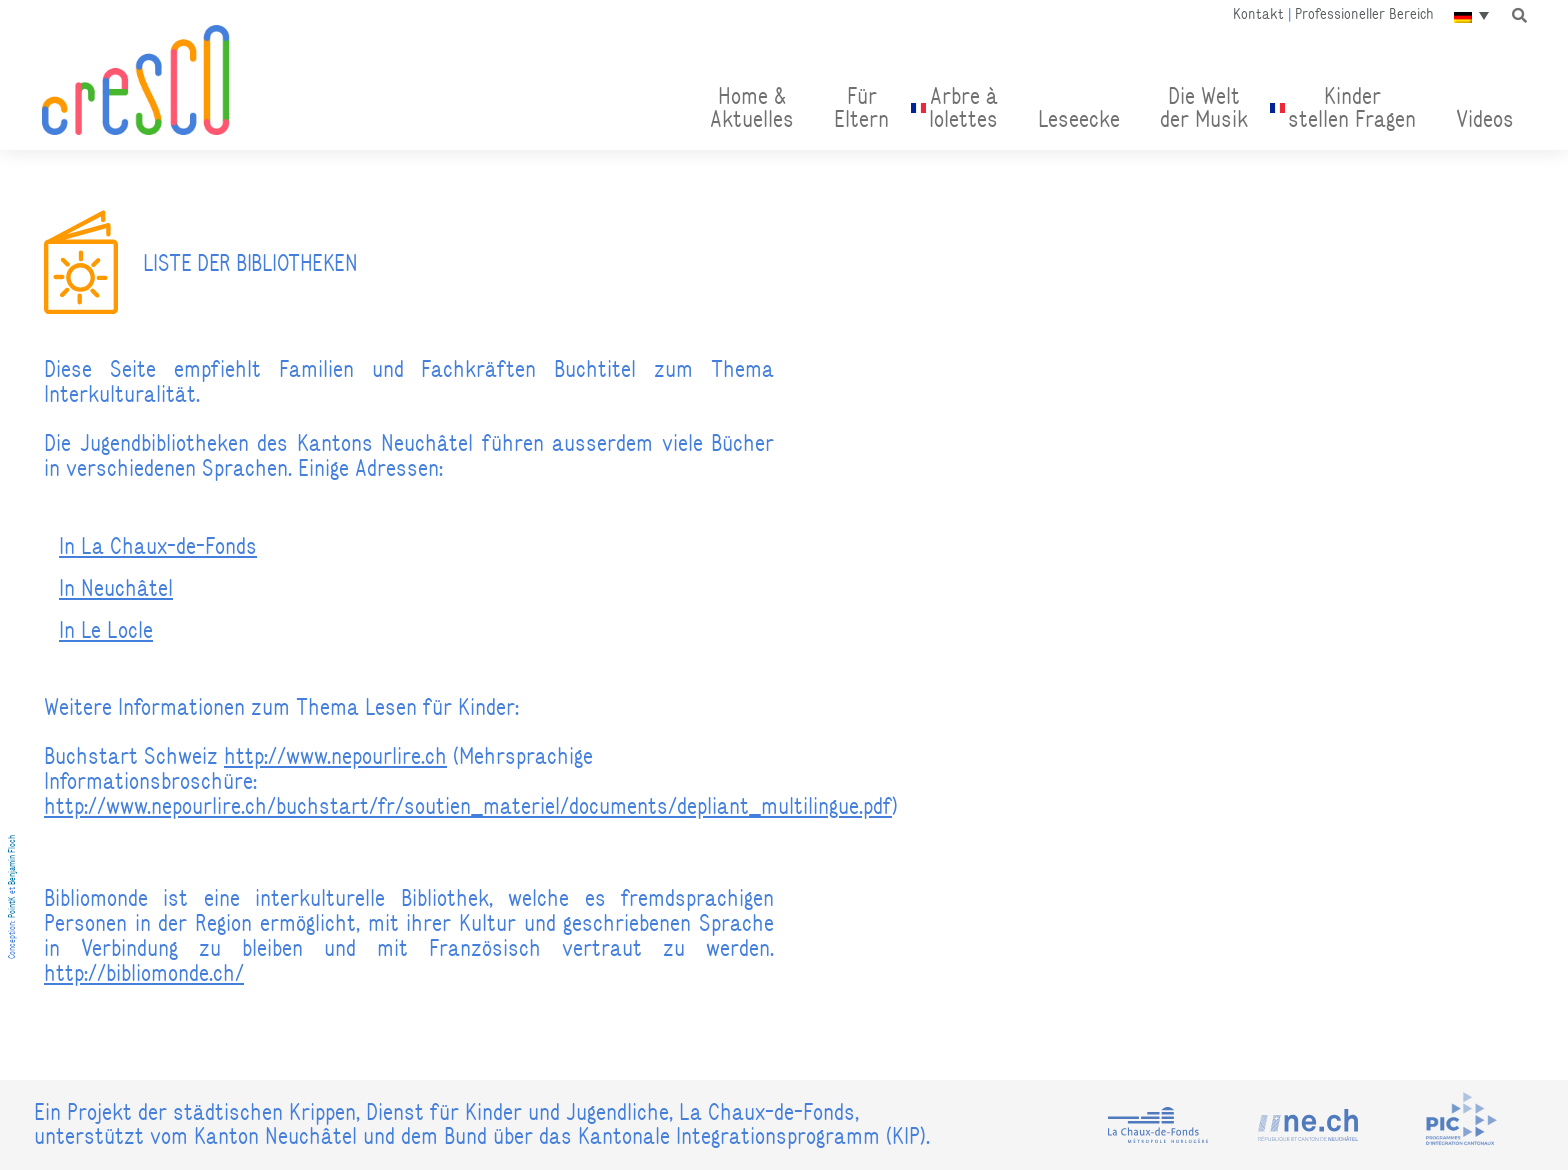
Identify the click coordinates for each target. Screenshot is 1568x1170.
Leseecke (1079, 119)
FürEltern (861, 108)
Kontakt (1258, 14)
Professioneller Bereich (1364, 14)
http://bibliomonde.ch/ (144, 973)
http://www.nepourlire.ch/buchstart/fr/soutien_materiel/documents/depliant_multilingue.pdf (468, 806)
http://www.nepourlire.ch (335, 756)
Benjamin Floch (12, 860)
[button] (1519, 15)
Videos (1485, 119)
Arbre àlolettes (963, 108)
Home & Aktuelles (752, 108)
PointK (12, 907)
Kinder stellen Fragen (1352, 108)
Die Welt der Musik (1204, 108)
